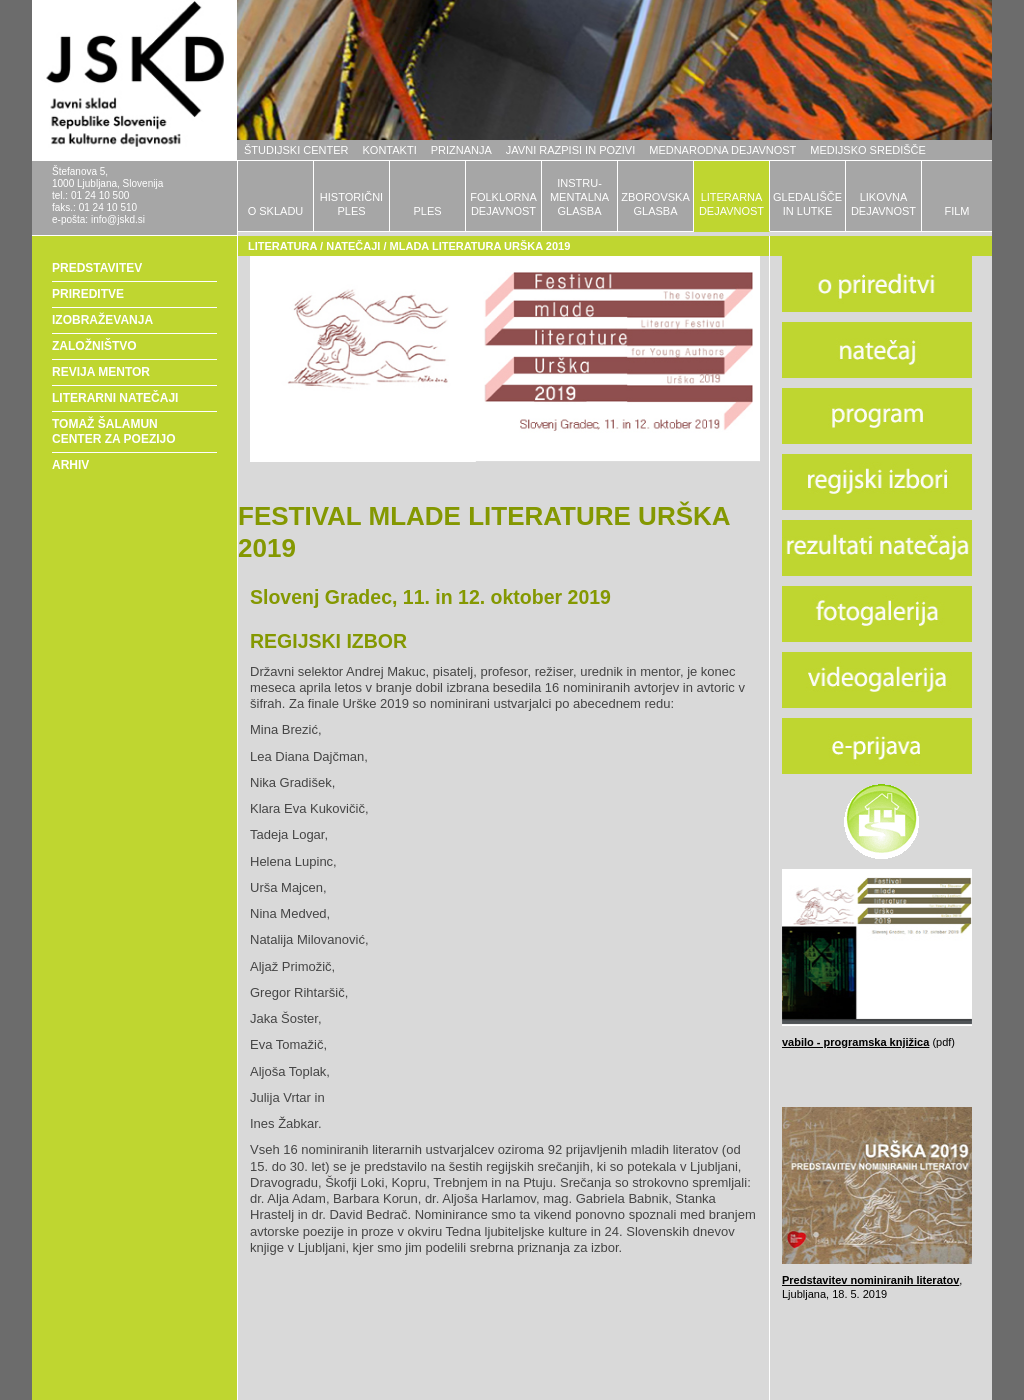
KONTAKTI (390, 150)
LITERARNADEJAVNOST (731, 204)
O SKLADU (276, 211)
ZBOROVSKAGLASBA (655, 204)
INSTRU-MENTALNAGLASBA (579, 197)
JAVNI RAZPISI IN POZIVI (570, 150)
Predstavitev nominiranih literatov (870, 1280)
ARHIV (70, 465)
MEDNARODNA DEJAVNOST (722, 150)
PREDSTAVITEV (97, 268)
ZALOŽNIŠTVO (94, 346)
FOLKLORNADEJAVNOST (503, 204)
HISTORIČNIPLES (351, 204)
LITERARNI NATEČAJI (115, 398)
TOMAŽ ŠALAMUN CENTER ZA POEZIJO (114, 431)
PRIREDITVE (88, 294)
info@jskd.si (118, 219)
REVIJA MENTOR (101, 372)
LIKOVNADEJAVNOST (883, 204)
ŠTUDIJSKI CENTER (296, 150)
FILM (956, 211)
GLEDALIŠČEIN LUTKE (807, 204)
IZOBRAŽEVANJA (102, 320)
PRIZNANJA (461, 150)
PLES (427, 211)
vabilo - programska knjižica (855, 1042)
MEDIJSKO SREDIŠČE (868, 150)
